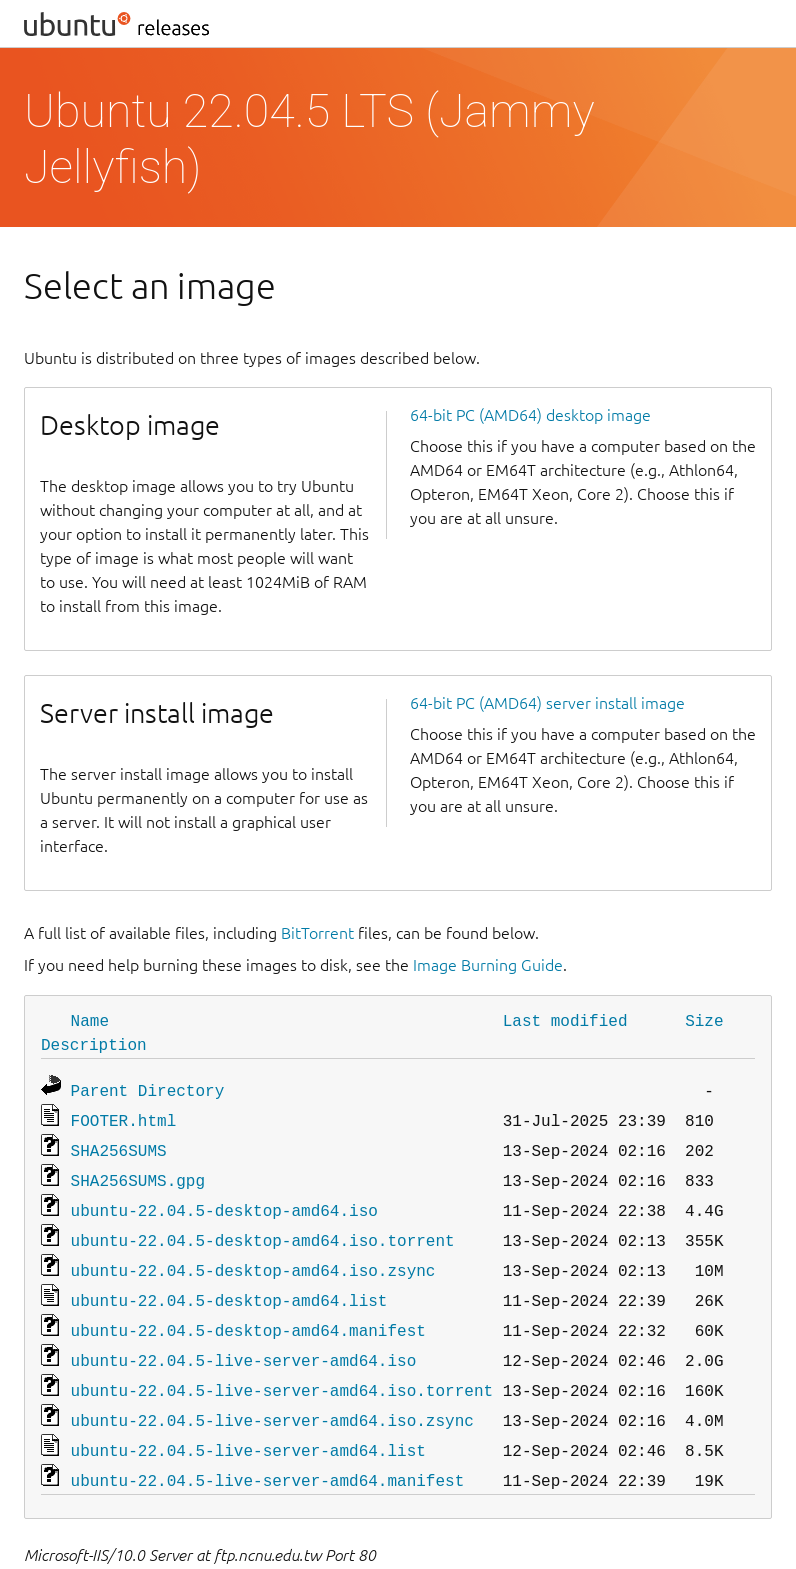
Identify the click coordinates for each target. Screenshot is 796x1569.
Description (94, 1044)
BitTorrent (317, 933)
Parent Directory (148, 1088)
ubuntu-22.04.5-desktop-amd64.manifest (248, 1312)
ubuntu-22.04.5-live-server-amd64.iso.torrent (282, 1368)
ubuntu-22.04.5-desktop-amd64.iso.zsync (253, 1256)
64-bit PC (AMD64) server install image (547, 703)
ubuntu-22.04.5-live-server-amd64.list (248, 1424)
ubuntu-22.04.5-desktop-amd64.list (229, 1284)
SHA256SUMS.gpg (138, 1172)
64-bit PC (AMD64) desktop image (530, 415)
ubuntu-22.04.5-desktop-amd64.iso (224, 1200)
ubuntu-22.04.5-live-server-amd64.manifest (268, 1452)
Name (90, 1020)
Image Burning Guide (488, 965)
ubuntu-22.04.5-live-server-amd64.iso (244, 1340)
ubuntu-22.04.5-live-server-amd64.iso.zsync (272, 1396)
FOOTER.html (124, 1116)
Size (704, 1020)
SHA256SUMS (119, 1144)
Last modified (565, 1020)
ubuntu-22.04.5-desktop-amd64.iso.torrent (263, 1228)
